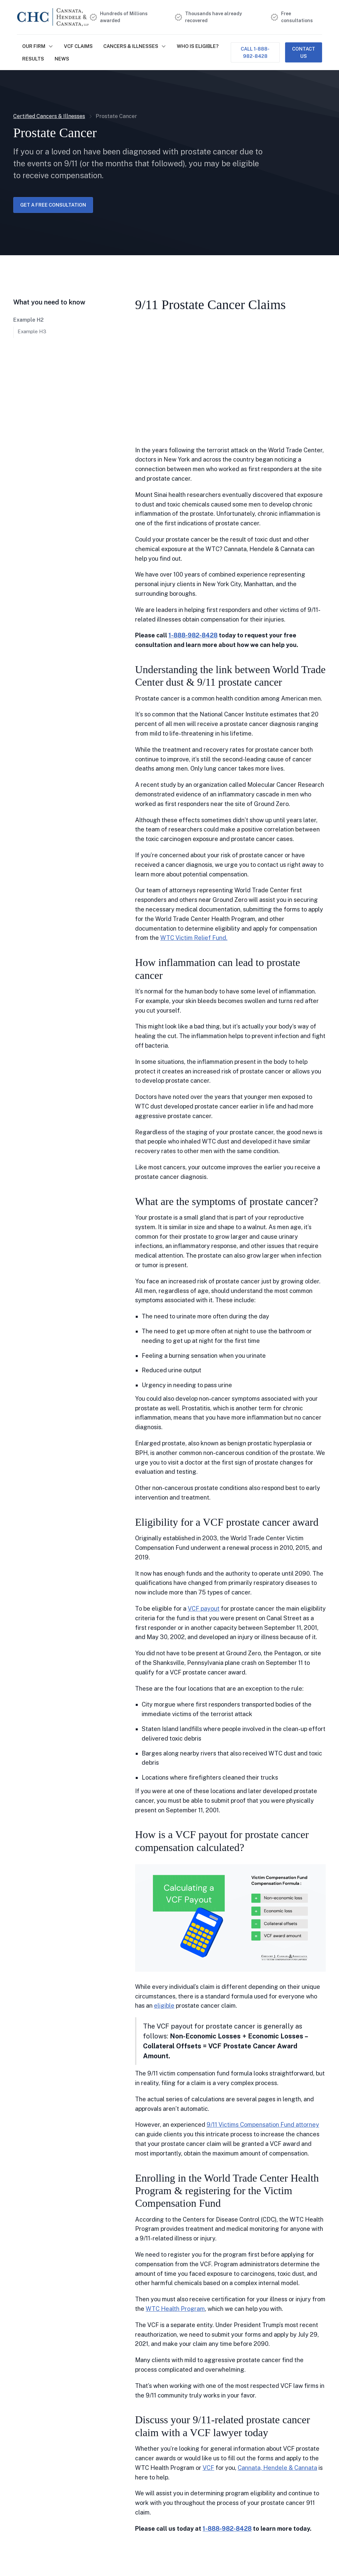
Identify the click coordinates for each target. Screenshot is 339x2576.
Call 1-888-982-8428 (255, 52)
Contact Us (303, 52)
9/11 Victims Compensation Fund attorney (263, 2124)
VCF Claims (78, 46)
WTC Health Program (175, 2308)
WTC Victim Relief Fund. (193, 937)
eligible (164, 2005)
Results (33, 58)
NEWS (62, 58)
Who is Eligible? (197, 46)
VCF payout (203, 1608)
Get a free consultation (53, 205)
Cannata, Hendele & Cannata (277, 2467)
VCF (208, 2467)
